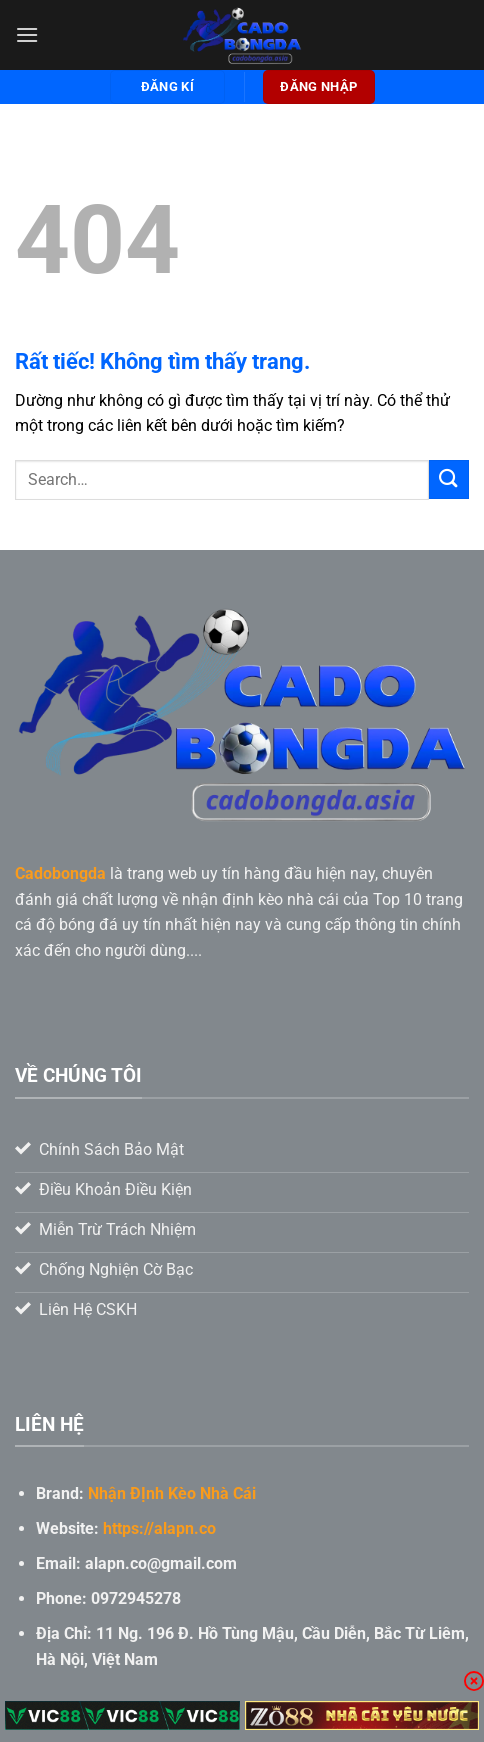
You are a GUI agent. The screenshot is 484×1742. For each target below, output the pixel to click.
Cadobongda (60, 873)
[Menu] (27, 34)
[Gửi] (449, 479)
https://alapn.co (159, 1528)
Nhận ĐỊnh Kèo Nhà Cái (172, 1493)
